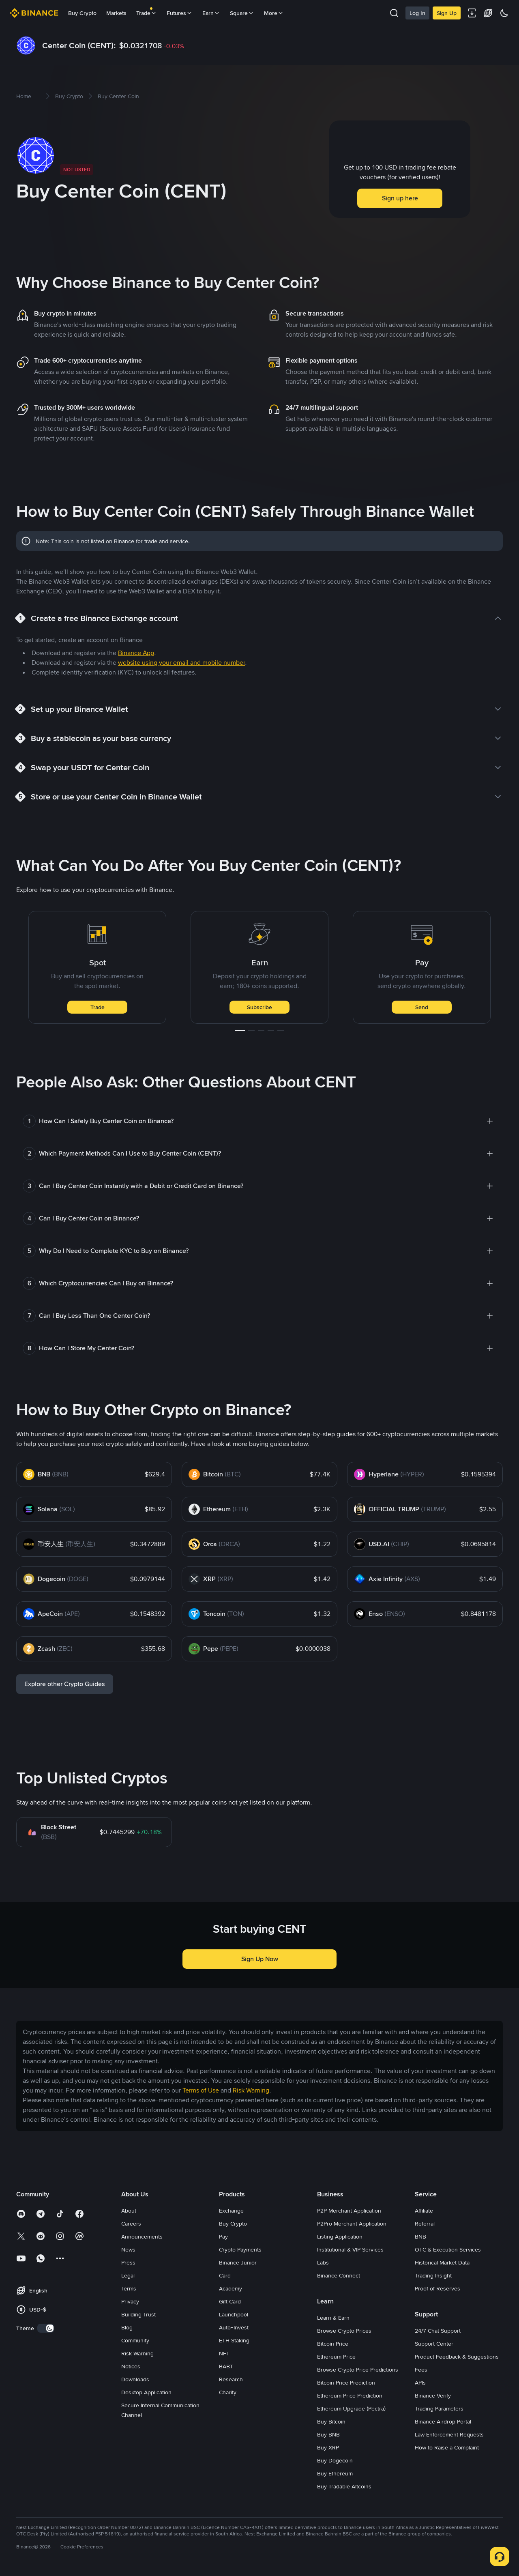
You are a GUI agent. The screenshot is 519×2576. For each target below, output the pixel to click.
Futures (180, 13)
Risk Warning (137, 2353)
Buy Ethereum (335, 2473)
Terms (128, 2288)
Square (242, 13)
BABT (226, 2366)
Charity (227, 2392)
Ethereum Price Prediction (349, 2395)
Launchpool (233, 2314)
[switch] (45, 2328)
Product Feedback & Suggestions (457, 2356)
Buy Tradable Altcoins (344, 2486)
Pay (223, 2236)
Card (225, 2275)
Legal (128, 2275)
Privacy (130, 2301)
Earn (211, 13)
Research (231, 2379)
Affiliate (424, 2210)
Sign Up (447, 13)
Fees (421, 2369)
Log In (417, 13)
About (128, 2210)
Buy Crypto (82, 13)
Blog (127, 2327)
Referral (425, 2223)
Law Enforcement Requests (449, 2434)
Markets (116, 13)
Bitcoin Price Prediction (346, 2382)
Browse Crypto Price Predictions (357, 2369)
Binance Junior (238, 2262)
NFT (224, 2353)
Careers (131, 2223)
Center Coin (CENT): (79, 45)
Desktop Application (146, 2392)
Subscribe (259, 1007)
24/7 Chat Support (438, 2330)
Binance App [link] (136, 653)
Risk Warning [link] (251, 2090)
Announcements (142, 2236)
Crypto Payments (240, 2249)
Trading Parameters (439, 2408)
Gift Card (230, 2301)
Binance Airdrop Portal (443, 2421)
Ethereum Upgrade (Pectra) (351, 2408)
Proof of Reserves (437, 2288)
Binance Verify (433, 2395)
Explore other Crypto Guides (64, 1684)
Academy (230, 2288)
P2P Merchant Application (349, 2210)
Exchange (231, 2210)
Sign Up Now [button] (259, 1959)
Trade (97, 1007)
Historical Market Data (442, 2262)
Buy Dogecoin (335, 2460)
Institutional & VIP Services (350, 2249)
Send (421, 1007)
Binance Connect (338, 2275)
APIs (420, 2382)
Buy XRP (328, 2447)
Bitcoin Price (332, 2343)
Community (135, 2340)
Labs (323, 2262)
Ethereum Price (336, 2356)
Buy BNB (328, 2434)
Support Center (434, 2343)
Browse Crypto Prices (344, 2330)
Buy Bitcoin (331, 2421)
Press (128, 2262)
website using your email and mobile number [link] (181, 662)
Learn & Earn (333, 2317)
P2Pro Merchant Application (351, 2223)
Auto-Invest (234, 2327)
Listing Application (339, 2236)
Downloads (135, 2379)
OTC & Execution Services (448, 2249)
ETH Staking (234, 2340)
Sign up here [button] (400, 198)
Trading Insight (433, 2275)
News (128, 2249)
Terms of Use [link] (200, 2090)
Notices (130, 2366)
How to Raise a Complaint (447, 2447)
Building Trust (138, 2314)
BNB (420, 2236)
